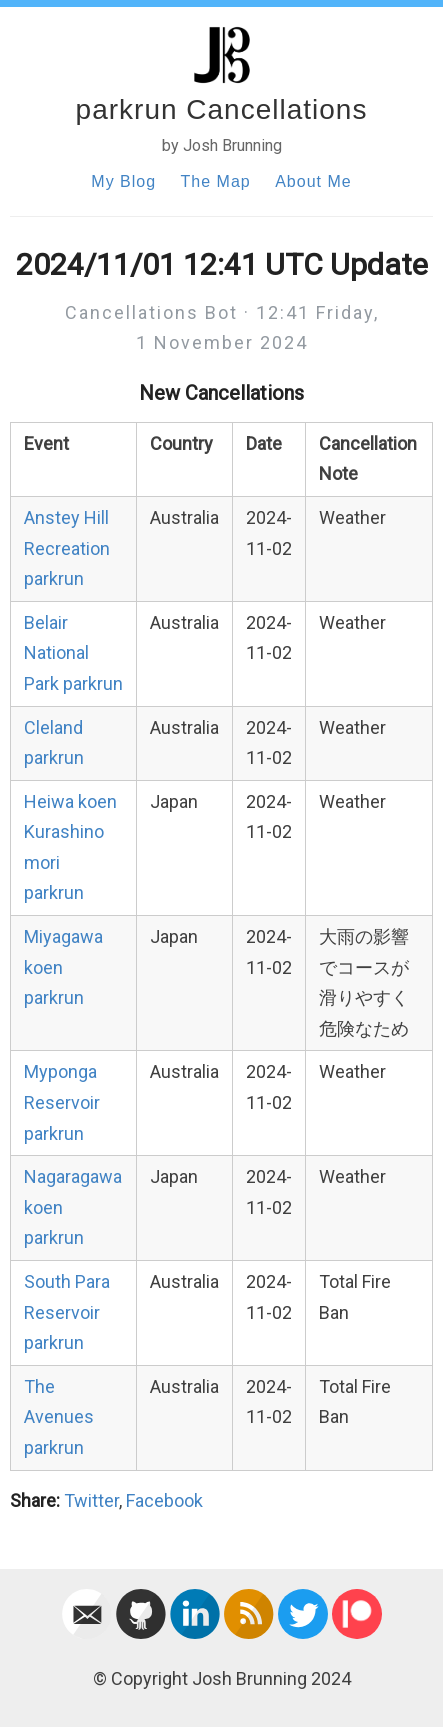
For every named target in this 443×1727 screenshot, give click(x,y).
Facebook (164, 1500)
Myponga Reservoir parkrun (62, 1102)
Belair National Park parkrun (73, 653)
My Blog (123, 181)
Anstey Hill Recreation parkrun (67, 548)
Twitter (91, 1500)
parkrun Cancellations (222, 109)
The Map (216, 181)
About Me (313, 181)
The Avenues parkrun (59, 1417)
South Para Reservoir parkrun (67, 1312)
